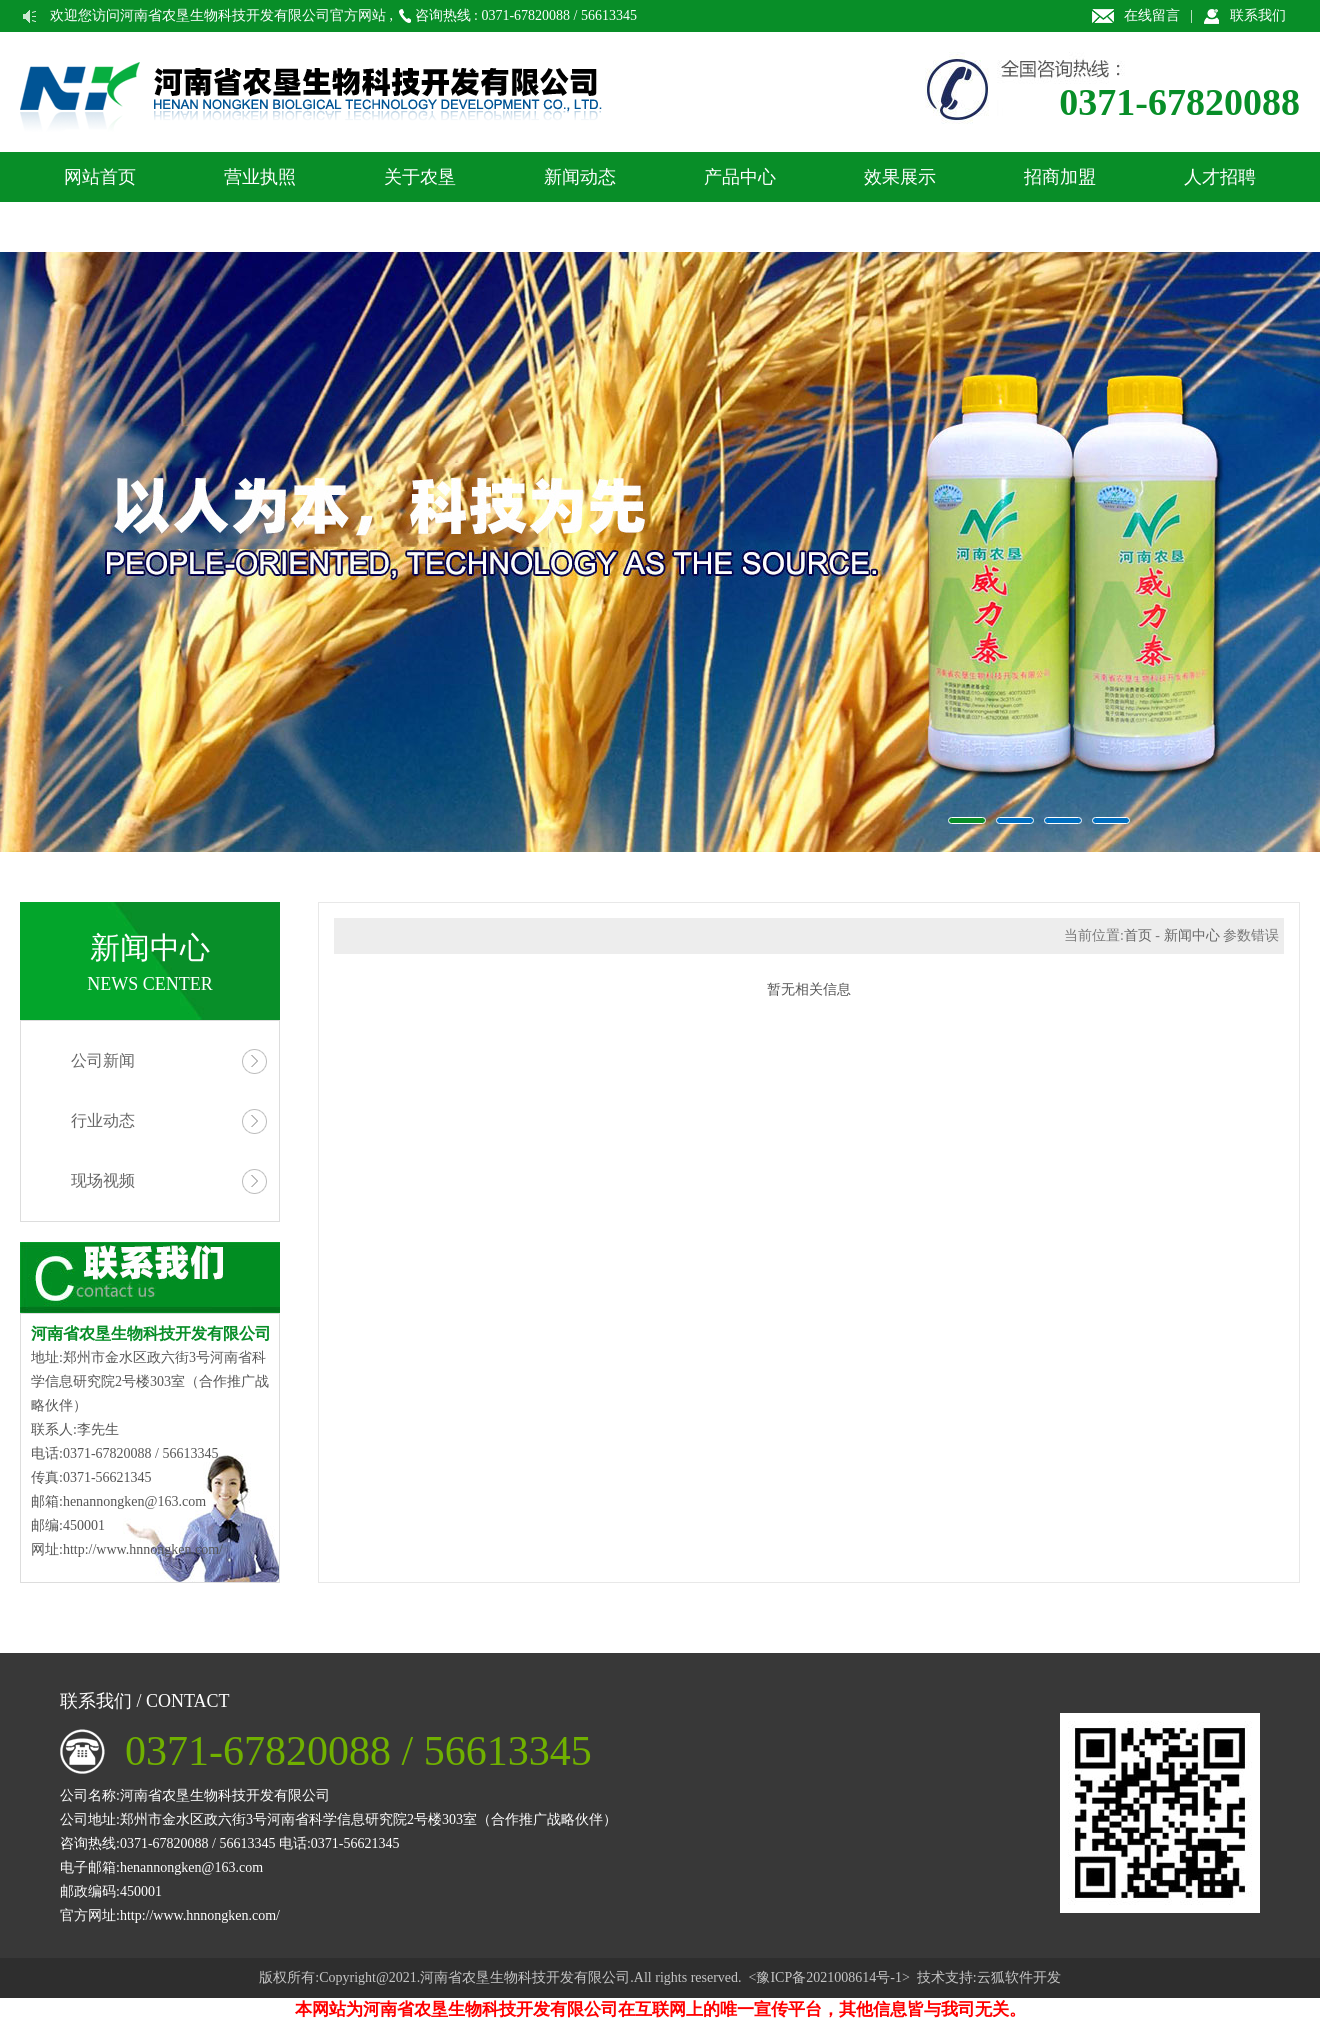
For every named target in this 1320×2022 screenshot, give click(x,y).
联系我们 (1258, 15)
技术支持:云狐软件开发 (989, 1977)
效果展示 (900, 177)
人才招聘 (1220, 177)
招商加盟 (1060, 177)
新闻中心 (1192, 935)
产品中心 (740, 177)
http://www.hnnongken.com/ (143, 1549)
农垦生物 (660, 552)
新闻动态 (580, 177)
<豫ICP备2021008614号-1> (829, 1977)
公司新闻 (103, 1060)
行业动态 (103, 1120)
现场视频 (103, 1180)
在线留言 (1152, 15)
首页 (1138, 935)
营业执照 (260, 177)
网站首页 (100, 177)
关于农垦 (420, 177)
